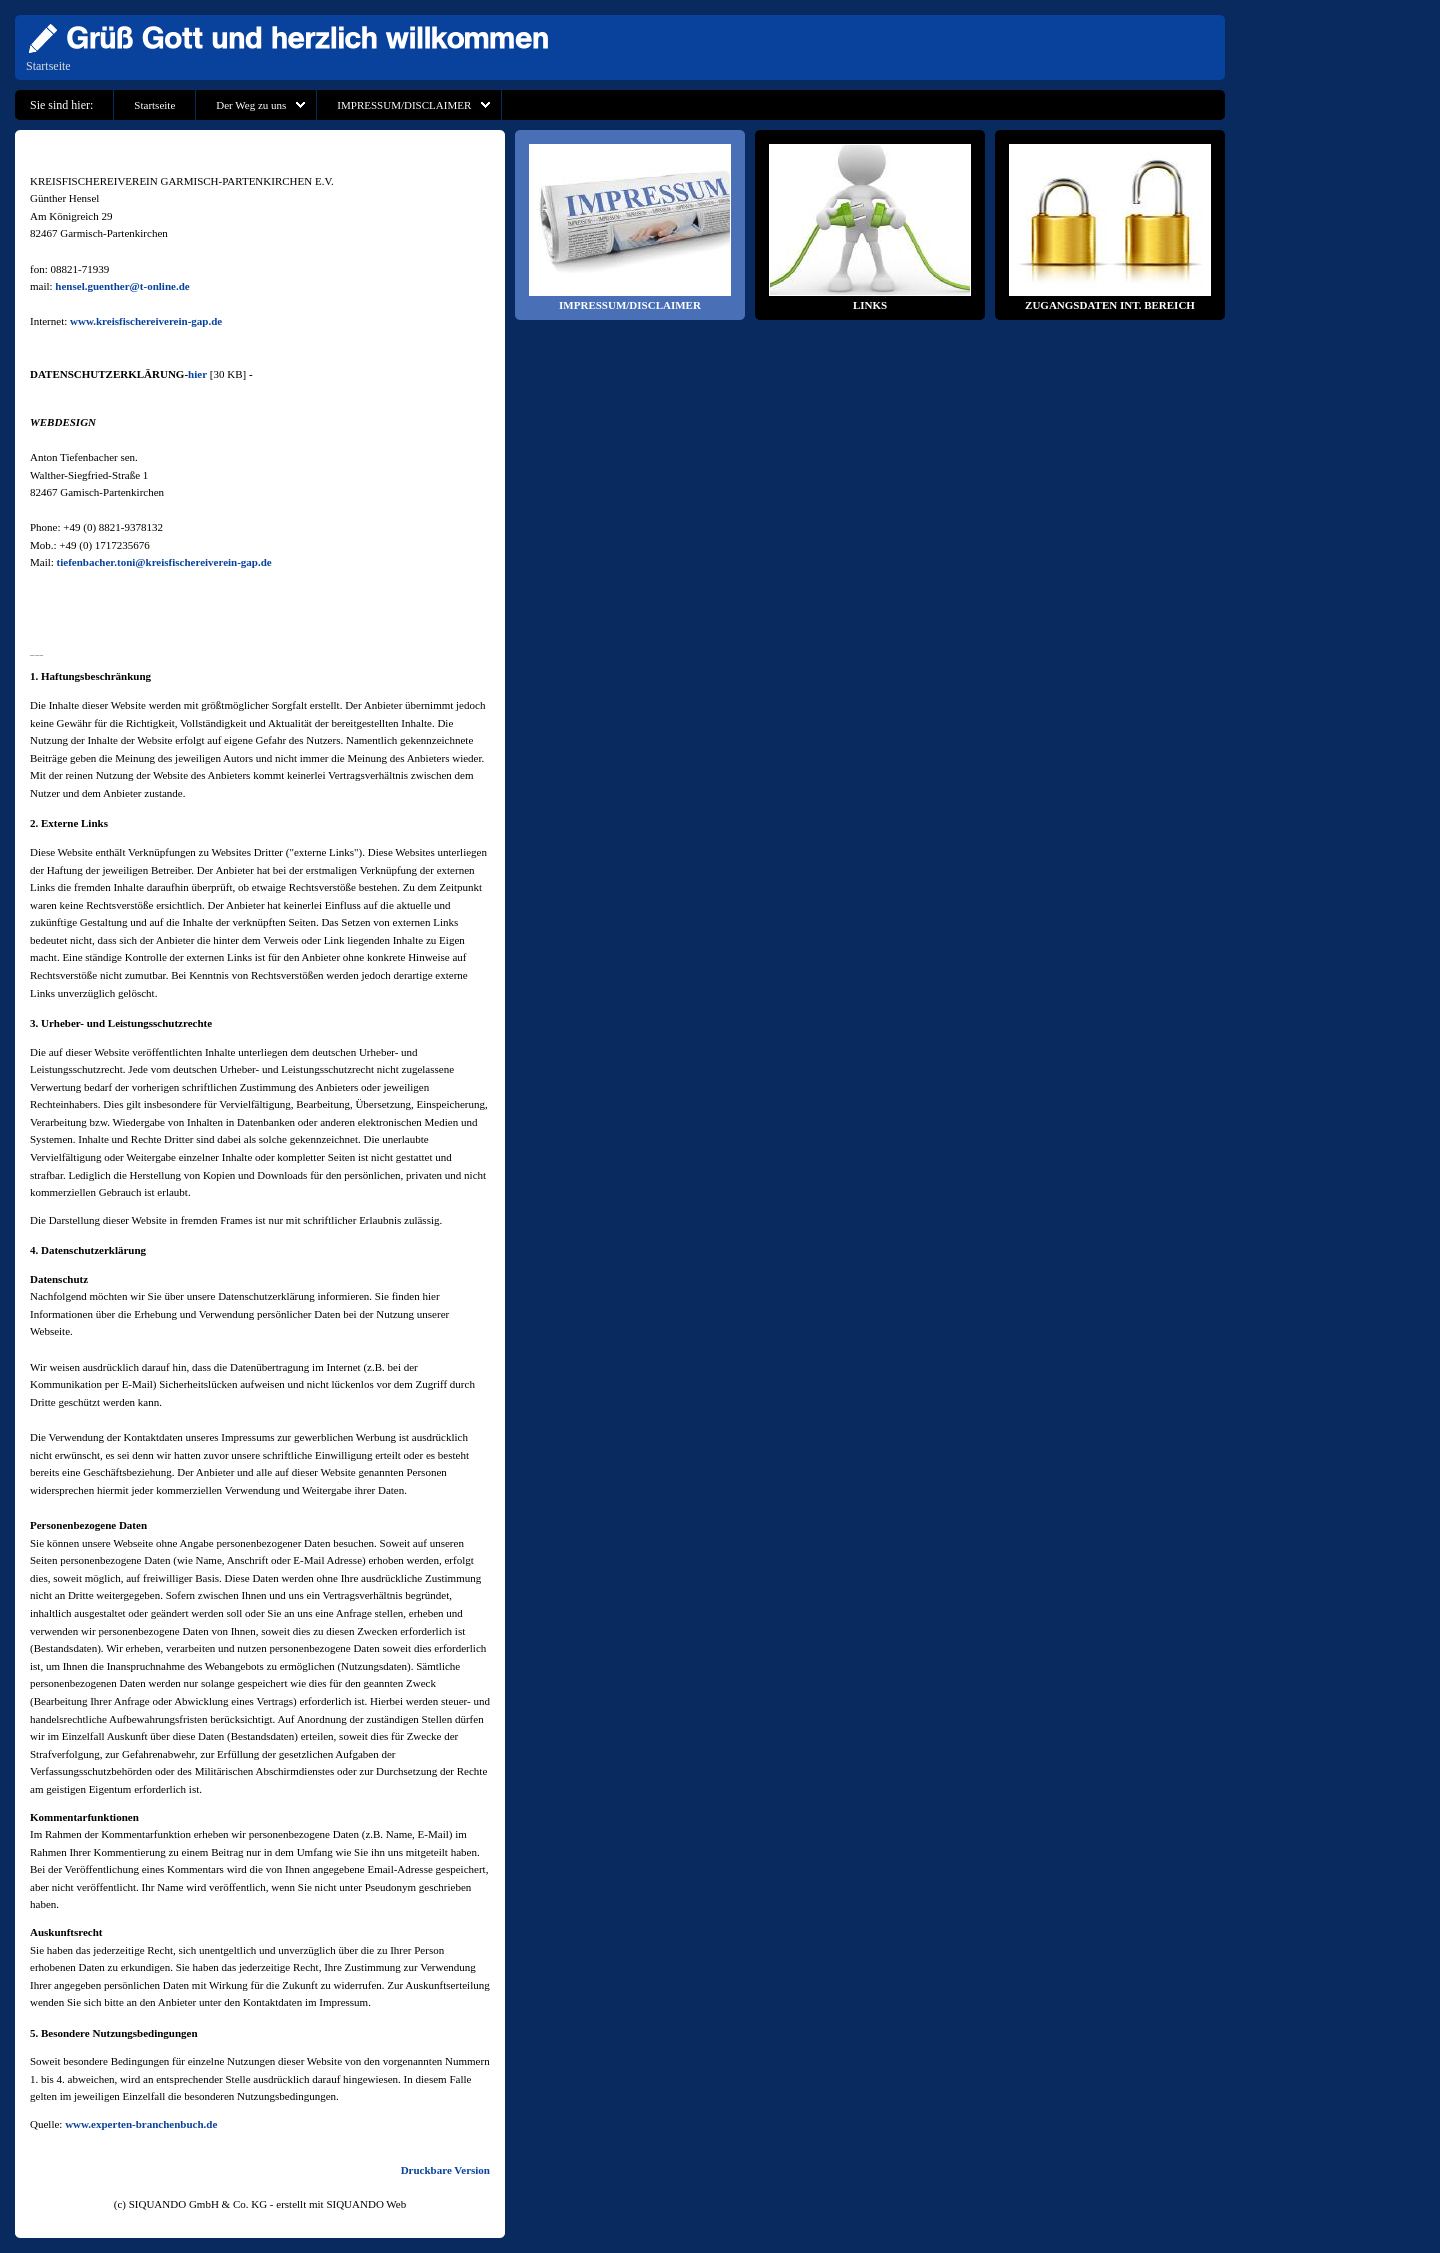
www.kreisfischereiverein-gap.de (146, 321)
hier (197, 374)
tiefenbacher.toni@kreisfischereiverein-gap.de (164, 562)
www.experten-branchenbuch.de (141, 2124)
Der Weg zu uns (251, 105)
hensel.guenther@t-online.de (122, 286)
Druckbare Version (445, 2170)
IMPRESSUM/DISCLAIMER (404, 105)
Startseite (48, 66)
